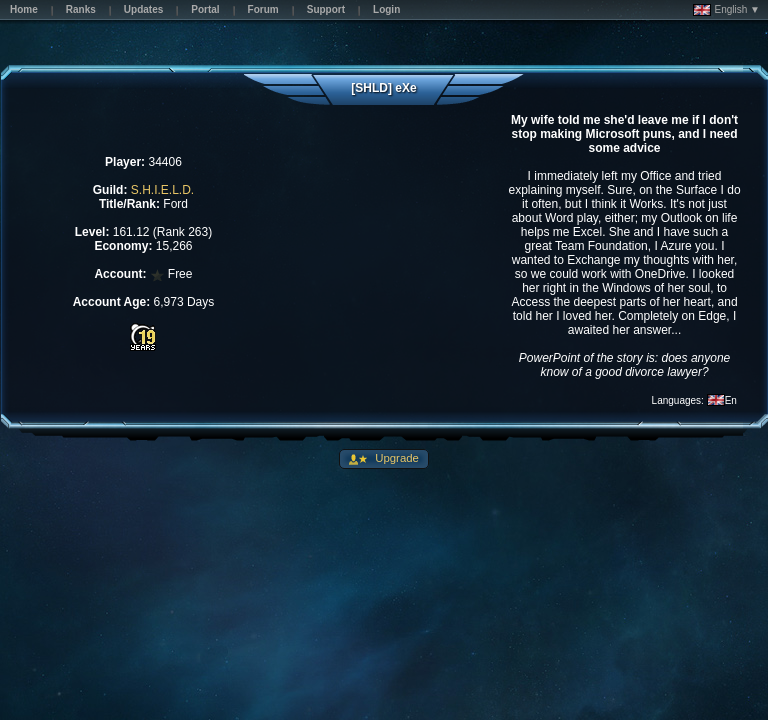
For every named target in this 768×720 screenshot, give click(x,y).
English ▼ (726, 10)
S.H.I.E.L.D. (162, 190)
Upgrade (395, 458)
